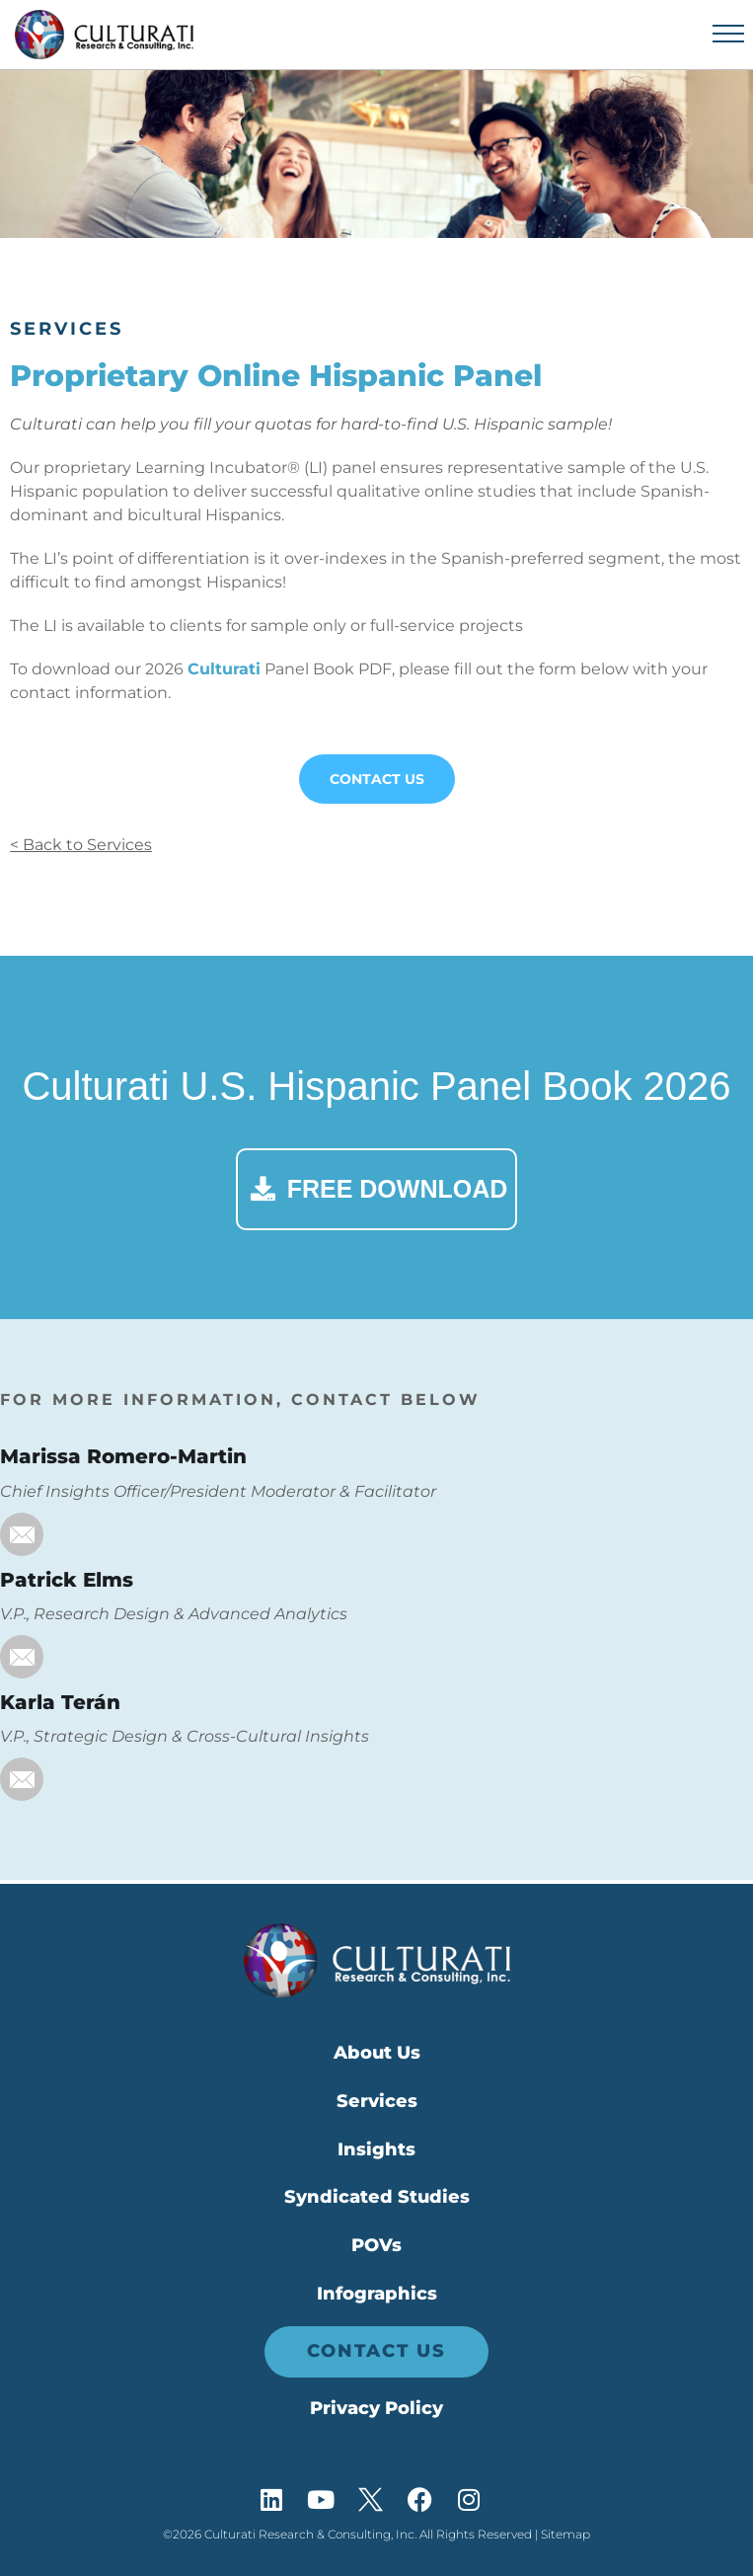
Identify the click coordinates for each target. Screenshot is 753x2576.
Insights (376, 2149)
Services (66, 329)
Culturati (224, 669)
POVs (376, 2245)
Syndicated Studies (377, 2197)
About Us (377, 2053)
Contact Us (377, 779)
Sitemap (565, 2534)
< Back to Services (81, 844)
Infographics (377, 2293)
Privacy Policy (376, 2408)
